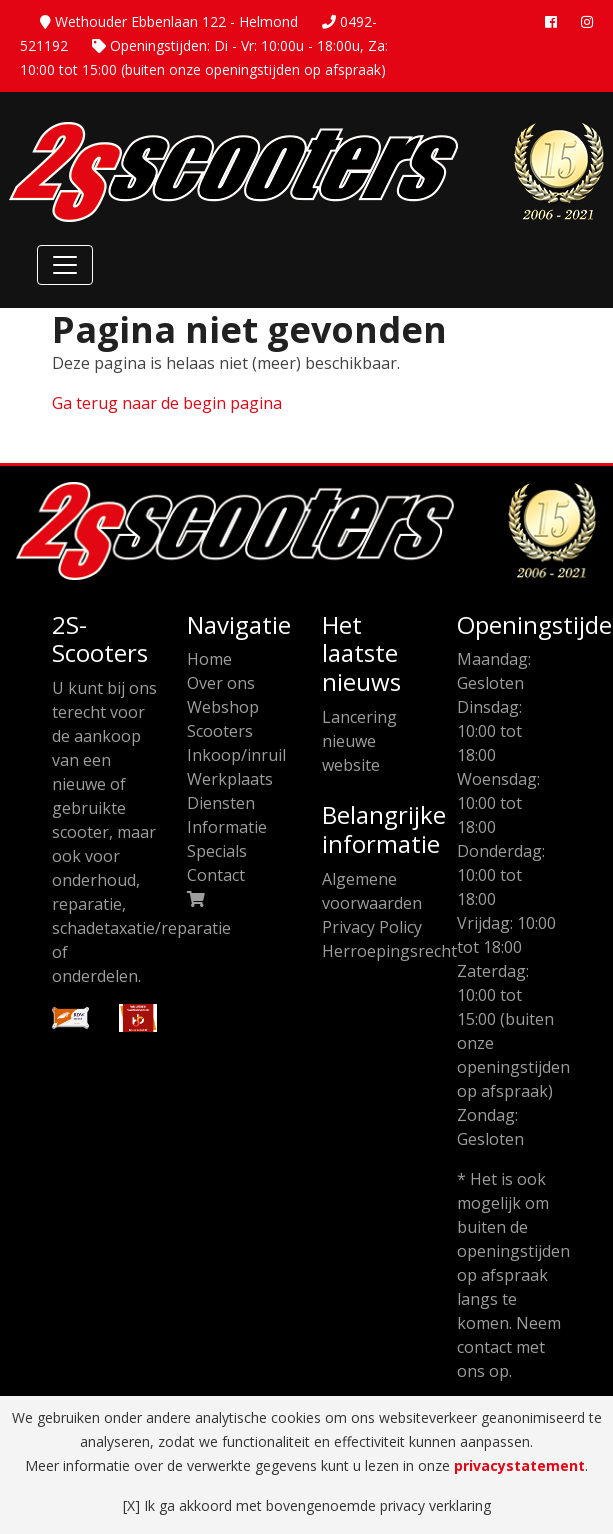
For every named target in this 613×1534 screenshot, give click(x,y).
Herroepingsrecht (389, 951)
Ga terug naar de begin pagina (167, 403)
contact (484, 1347)
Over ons (221, 683)
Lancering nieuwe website (359, 741)
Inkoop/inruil (236, 755)
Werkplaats (230, 779)
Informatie (227, 827)
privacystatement (519, 1465)
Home (209, 659)
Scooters (220, 731)
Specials (217, 851)
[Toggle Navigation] (65, 265)
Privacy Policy (372, 927)
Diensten (221, 803)
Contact (216, 875)
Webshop (223, 707)
